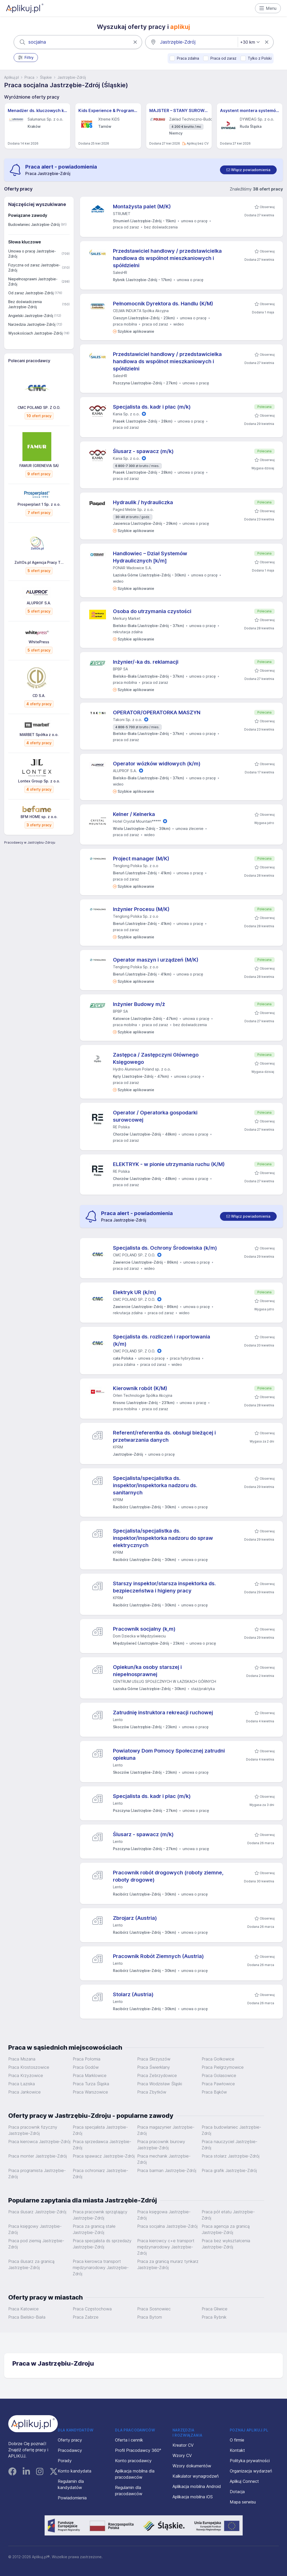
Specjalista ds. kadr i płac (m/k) (152, 407)
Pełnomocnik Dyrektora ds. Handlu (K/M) (163, 303)
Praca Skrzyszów (153, 2059)
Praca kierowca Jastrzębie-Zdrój (39, 2141)
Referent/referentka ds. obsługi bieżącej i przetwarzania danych (164, 1436)
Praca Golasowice (219, 2075)
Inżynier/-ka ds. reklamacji (145, 662)
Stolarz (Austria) (133, 1994)
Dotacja (237, 2491)
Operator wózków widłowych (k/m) (157, 763)
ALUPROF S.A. (125, 770)
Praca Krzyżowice (25, 2075)
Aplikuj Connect (244, 2481)
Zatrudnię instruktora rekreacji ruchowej (163, 1712)
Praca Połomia (86, 2059)
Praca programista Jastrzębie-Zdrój (37, 2173)
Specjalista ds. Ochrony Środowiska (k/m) (165, 1248)
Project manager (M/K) (141, 858)
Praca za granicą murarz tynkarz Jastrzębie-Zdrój (168, 2264)
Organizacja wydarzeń (251, 2471)
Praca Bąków (214, 2092)
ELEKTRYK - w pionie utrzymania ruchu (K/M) (169, 1164)
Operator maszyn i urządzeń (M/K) (156, 960)
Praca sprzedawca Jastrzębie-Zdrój (102, 2144)
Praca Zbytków (151, 2092)
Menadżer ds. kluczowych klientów (37, 110)
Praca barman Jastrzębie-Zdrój (166, 2170)
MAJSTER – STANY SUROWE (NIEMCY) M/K (179, 110)
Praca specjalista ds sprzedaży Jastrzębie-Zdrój (102, 2243)
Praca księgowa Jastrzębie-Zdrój (164, 2215)
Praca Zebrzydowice (157, 2075)
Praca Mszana (21, 2059)
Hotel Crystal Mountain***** (137, 821)
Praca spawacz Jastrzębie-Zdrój (104, 2156)
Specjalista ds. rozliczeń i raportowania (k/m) (161, 1340)
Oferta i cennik (129, 2440)
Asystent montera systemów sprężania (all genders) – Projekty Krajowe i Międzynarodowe (249, 110)
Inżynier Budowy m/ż (139, 1004)
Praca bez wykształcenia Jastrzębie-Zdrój (226, 2243)
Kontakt (237, 2450)
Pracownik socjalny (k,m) (144, 1629)
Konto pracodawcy (133, 2460)
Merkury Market (126, 618)
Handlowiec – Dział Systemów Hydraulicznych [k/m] (150, 557)
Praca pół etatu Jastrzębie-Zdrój (228, 2215)
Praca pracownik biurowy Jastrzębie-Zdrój (161, 2144)
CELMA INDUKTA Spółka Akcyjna (141, 310)
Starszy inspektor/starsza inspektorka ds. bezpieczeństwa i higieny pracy (164, 1587)
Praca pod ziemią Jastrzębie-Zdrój (36, 2243)
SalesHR (120, 272)
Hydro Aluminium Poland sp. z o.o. (142, 1069)
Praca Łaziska (21, 2083)
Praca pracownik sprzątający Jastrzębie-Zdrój (100, 2215)
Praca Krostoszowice (28, 2067)
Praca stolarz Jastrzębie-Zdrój (230, 2156)
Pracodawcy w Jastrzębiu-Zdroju (29, 842)
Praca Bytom (149, 2317)
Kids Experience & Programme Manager (108, 110)
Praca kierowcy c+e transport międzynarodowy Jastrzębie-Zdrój (165, 2247)
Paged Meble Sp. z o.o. (133, 509)
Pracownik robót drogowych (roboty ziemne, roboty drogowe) (168, 1876)
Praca (29, 77)
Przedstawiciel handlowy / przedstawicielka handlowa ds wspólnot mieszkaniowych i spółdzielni (167, 258)
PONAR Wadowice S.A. (132, 568)
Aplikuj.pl (11, 77)
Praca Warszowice (90, 2092)
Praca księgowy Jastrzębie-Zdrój (35, 2229)
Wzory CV (182, 2455)
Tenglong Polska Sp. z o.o (135, 865)
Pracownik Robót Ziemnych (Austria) (158, 1956)
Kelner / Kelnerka (134, 814)
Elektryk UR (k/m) (134, 1292)
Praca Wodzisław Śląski (159, 2083)
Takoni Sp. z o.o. (127, 719)
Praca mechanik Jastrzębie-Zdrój (164, 2159)
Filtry (26, 57)
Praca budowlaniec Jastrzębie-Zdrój (231, 2130)
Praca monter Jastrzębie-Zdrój (37, 2156)
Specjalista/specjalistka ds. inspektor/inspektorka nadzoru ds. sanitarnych (155, 1485)
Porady (65, 2460)
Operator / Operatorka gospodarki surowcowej (155, 1116)
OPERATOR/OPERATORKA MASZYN (156, 712)
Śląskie (46, 77)
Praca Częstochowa (92, 2308)
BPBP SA (120, 669)
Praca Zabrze (86, 2317)
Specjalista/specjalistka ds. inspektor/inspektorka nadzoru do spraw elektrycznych (163, 1538)
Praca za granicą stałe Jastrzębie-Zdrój (94, 2229)
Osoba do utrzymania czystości (152, 611)
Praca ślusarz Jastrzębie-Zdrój (37, 2211)
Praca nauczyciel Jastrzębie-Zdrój (229, 2144)
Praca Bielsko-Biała (26, 2317)
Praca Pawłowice (218, 2083)
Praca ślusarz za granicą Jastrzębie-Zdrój (31, 2264)
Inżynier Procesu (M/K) (141, 909)
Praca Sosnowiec (154, 2308)
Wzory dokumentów (192, 2465)
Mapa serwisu (243, 2501)
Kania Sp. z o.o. (126, 414)
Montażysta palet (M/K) (142, 206)
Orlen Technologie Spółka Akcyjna (142, 1395)
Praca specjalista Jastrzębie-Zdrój (100, 2130)
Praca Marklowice (89, 2075)
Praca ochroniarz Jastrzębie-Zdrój (100, 2173)
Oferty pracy (70, 2440)
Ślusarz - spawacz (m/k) (143, 451)
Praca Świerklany (153, 2067)
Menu (268, 8)
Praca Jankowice (24, 2092)
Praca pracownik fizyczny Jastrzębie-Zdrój (32, 2130)
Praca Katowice (23, 2308)
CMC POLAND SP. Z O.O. (134, 1255)
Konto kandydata (74, 2471)
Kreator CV (183, 2445)
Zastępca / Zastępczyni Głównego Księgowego (156, 1058)
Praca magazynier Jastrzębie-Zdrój (165, 2130)
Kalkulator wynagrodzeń (196, 2476)
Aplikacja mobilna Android (197, 2486)
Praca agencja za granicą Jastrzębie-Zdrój (226, 2229)
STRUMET (121, 213)
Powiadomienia (72, 2497)
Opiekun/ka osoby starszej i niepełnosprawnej (147, 1670)
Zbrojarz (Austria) (135, 1918)
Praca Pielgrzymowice (223, 2067)
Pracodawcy (70, 2450)
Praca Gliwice (214, 2308)
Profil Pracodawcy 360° (138, 2450)
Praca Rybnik (214, 2317)
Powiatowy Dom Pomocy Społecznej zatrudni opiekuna (169, 1754)
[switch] (248, 169)
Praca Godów (86, 2067)
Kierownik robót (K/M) (140, 1388)
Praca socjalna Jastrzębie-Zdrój (167, 2226)
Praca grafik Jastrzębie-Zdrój (229, 2170)
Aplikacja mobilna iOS (193, 2496)
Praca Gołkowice (218, 2059)
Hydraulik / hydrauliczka (143, 502)
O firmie (237, 2440)
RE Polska (121, 1127)
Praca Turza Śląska (91, 2083)
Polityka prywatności (250, 2460)
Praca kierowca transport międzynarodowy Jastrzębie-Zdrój (101, 2267)
